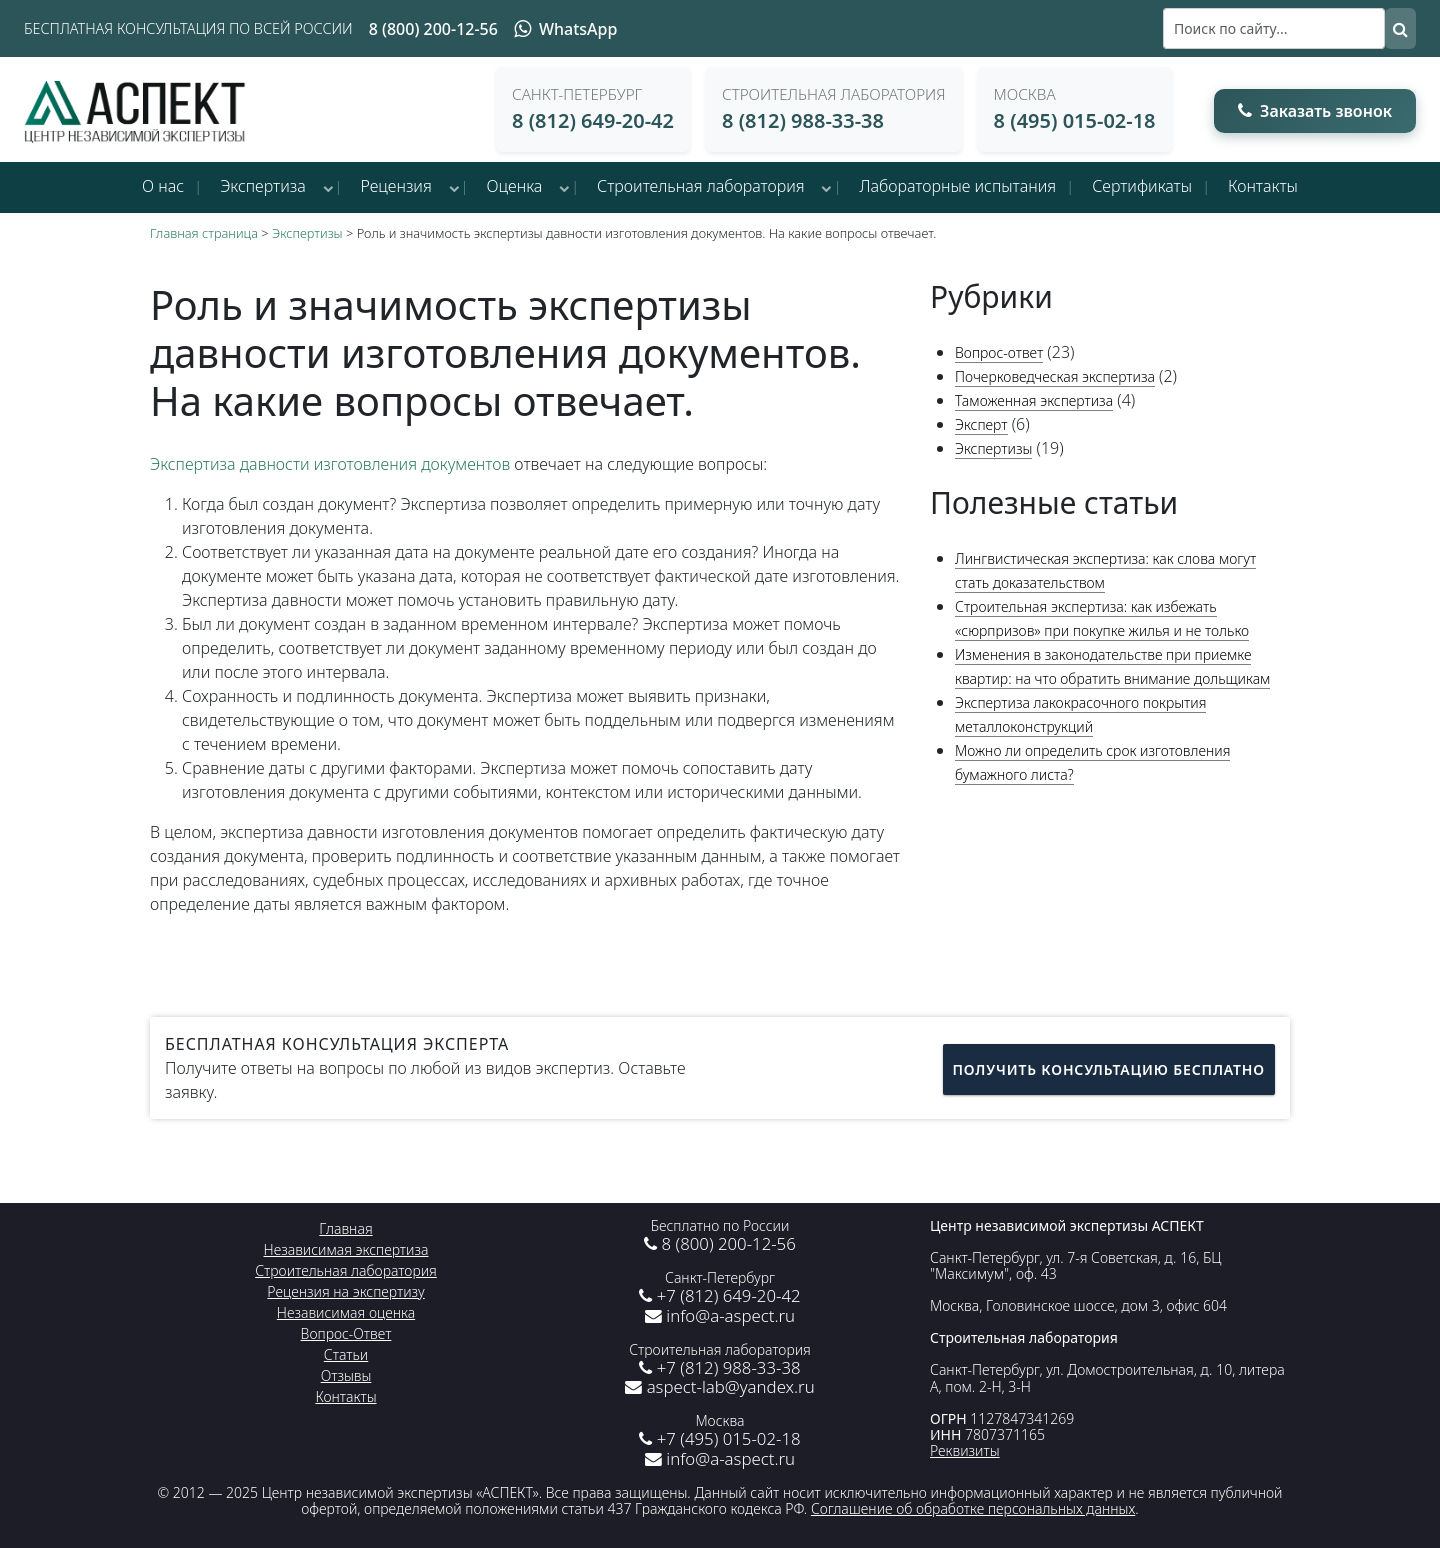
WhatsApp (565, 29)
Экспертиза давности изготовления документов (330, 464)
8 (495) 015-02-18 (1075, 120)
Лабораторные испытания (957, 186)
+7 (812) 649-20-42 (719, 1295)
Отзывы (346, 1375)
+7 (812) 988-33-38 (719, 1367)
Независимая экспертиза (346, 1249)
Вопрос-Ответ (346, 1333)
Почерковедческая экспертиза (1055, 376)
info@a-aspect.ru (720, 1315)
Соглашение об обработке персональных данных (973, 1508)
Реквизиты (965, 1450)
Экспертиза (263, 186)
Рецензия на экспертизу (345, 1291)
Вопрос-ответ (999, 352)
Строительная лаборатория (701, 186)
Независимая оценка (346, 1312)
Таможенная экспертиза (1034, 400)
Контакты (1263, 186)
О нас (163, 186)
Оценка (515, 186)
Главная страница (204, 233)
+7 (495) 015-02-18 (719, 1438)
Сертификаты (1142, 186)
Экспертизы (307, 233)
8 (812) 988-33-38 (803, 120)
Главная (345, 1228)
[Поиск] (1274, 28)
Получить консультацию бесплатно (1109, 1067)
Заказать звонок (1315, 111)
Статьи (346, 1354)
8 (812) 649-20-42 (593, 120)
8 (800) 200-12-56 (433, 29)
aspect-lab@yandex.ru (719, 1386)
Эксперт (981, 424)
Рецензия (396, 186)
